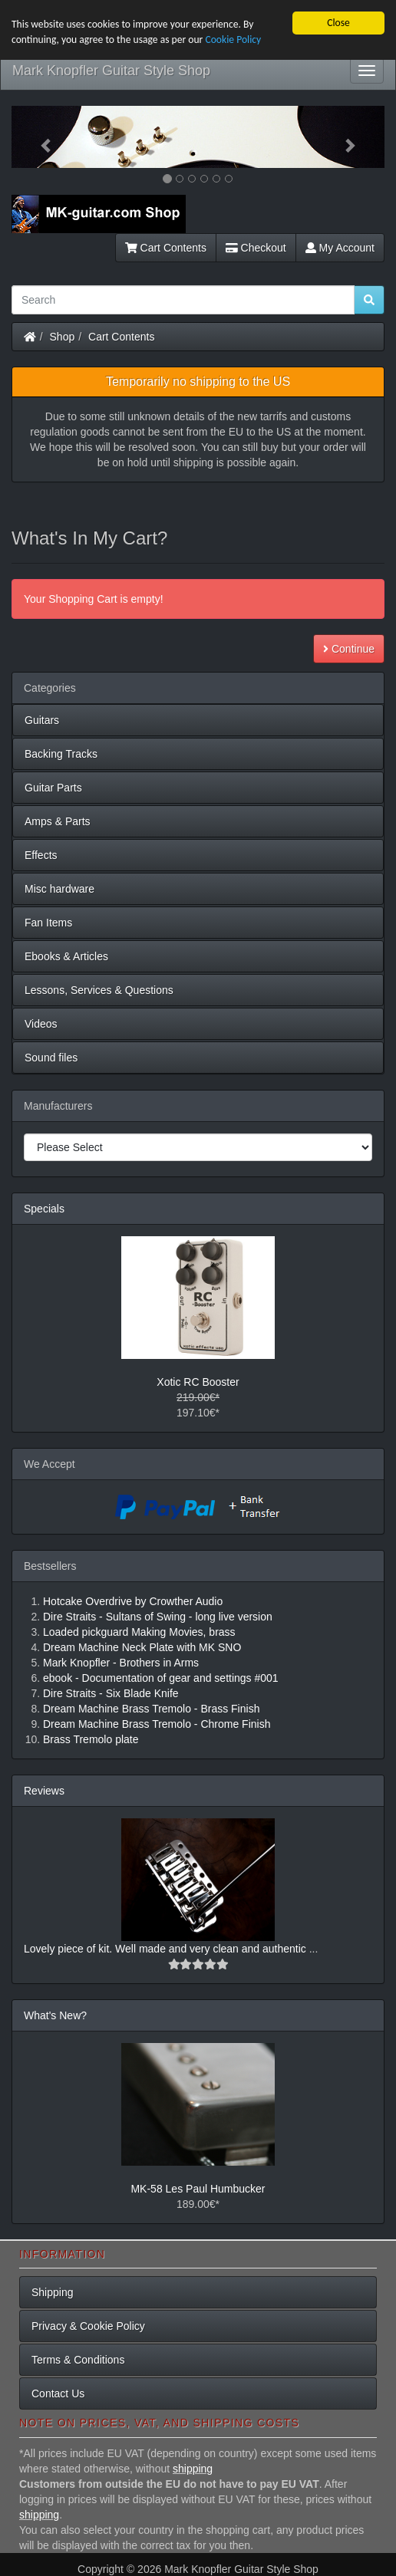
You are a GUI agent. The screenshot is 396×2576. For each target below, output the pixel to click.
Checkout (256, 248)
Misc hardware (59, 889)
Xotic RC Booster (198, 1382)
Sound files (51, 1057)
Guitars (42, 720)
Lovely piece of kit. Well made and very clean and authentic (166, 1949)
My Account (340, 248)
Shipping (52, 2292)
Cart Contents (165, 248)
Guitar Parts (53, 787)
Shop (62, 337)
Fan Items (48, 922)
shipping (193, 2468)
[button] (40, 137)
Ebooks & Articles (66, 956)
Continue (349, 649)
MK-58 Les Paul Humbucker (197, 2189)
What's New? (55, 2015)
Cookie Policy (233, 39)
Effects (41, 855)
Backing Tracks (61, 754)
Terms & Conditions (77, 2360)
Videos (41, 1024)
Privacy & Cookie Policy (88, 2326)
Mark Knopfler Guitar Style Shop (111, 70)
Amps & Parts (58, 821)
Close (338, 22)
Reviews (44, 1791)
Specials (44, 1208)
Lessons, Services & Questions (99, 990)
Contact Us (57, 2393)
